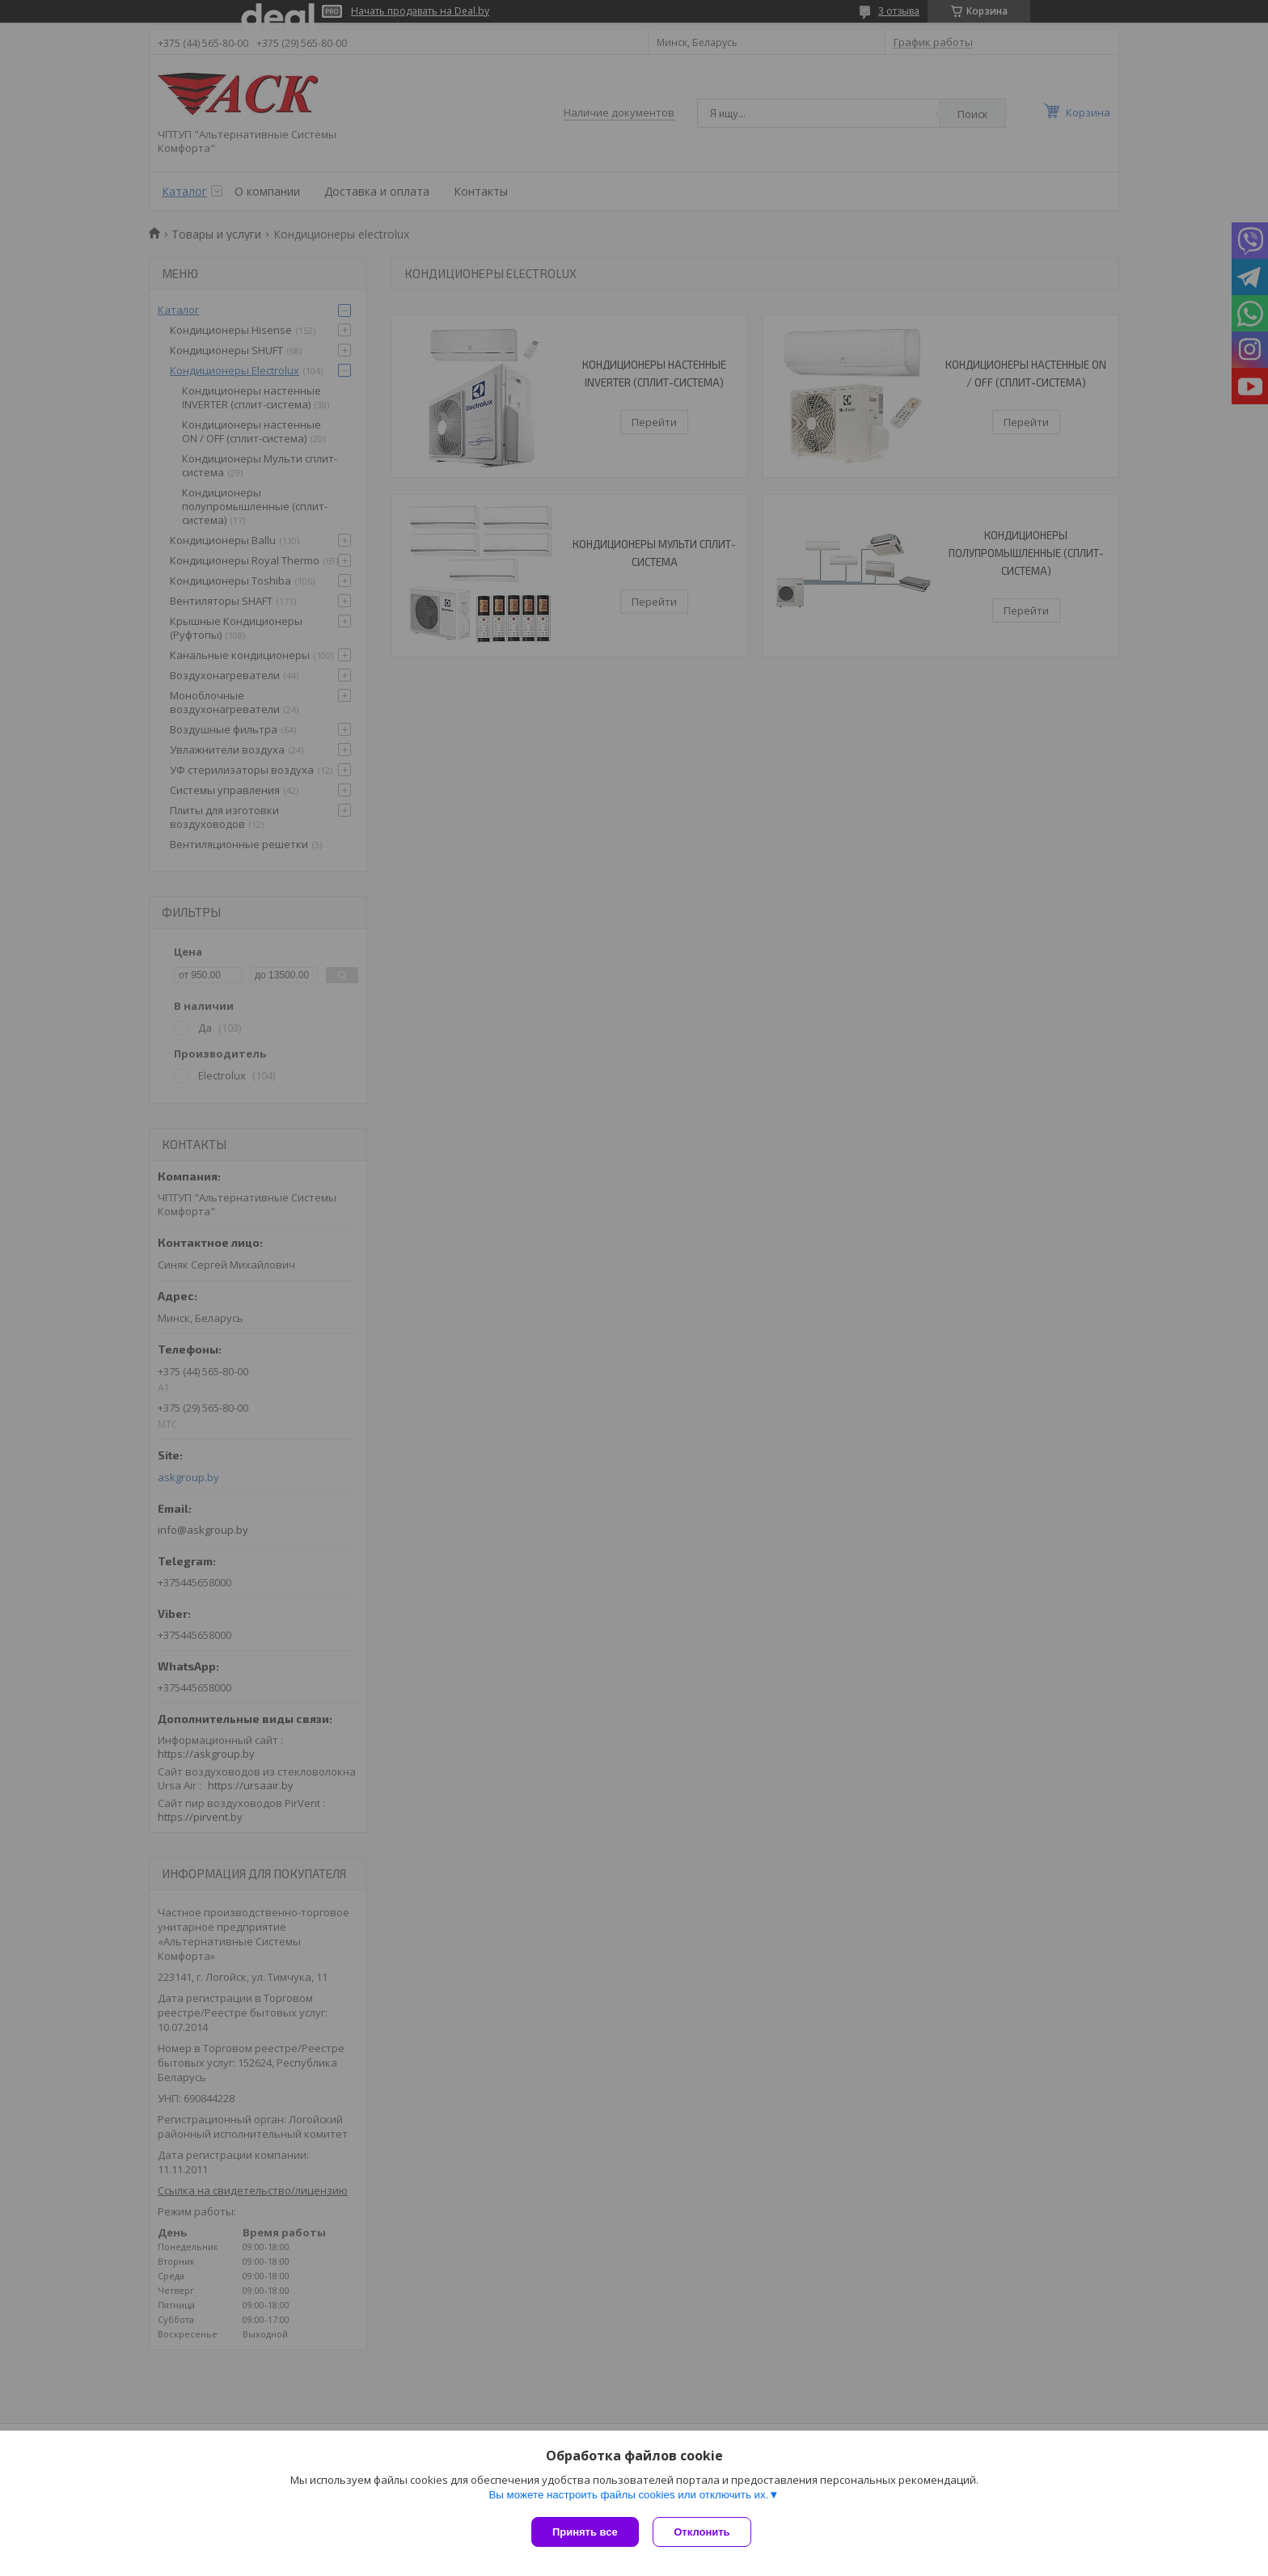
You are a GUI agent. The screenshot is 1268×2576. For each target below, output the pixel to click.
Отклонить (704, 2532)
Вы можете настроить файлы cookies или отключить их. (628, 2496)
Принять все (585, 2532)
